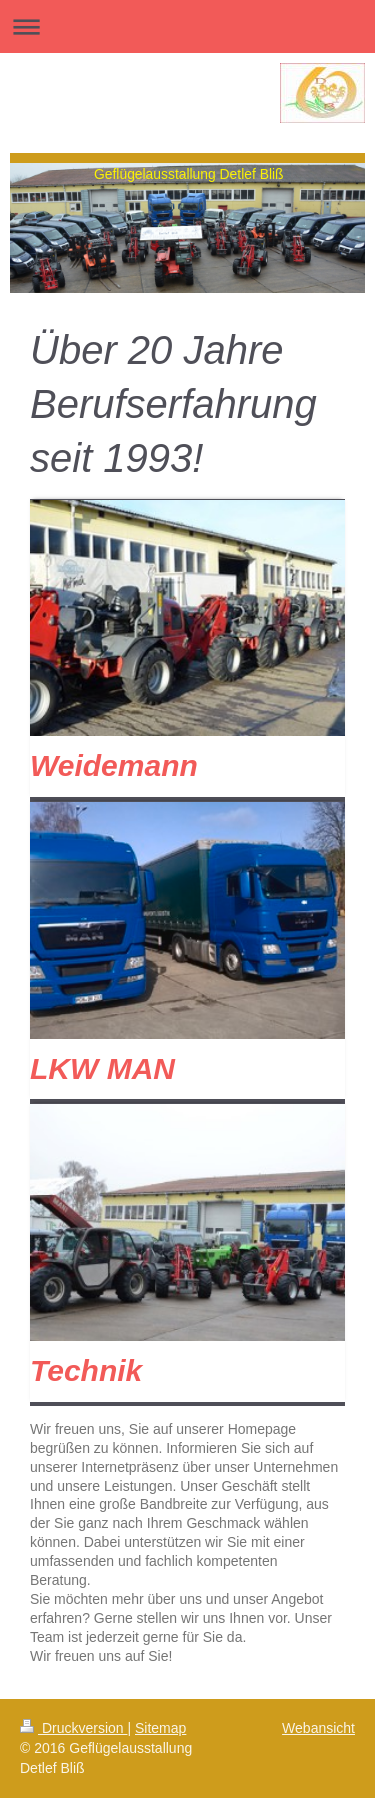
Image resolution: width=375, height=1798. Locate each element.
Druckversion (73, 1728)
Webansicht (318, 1728)
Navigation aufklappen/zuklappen (187, 26)
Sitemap (160, 1728)
